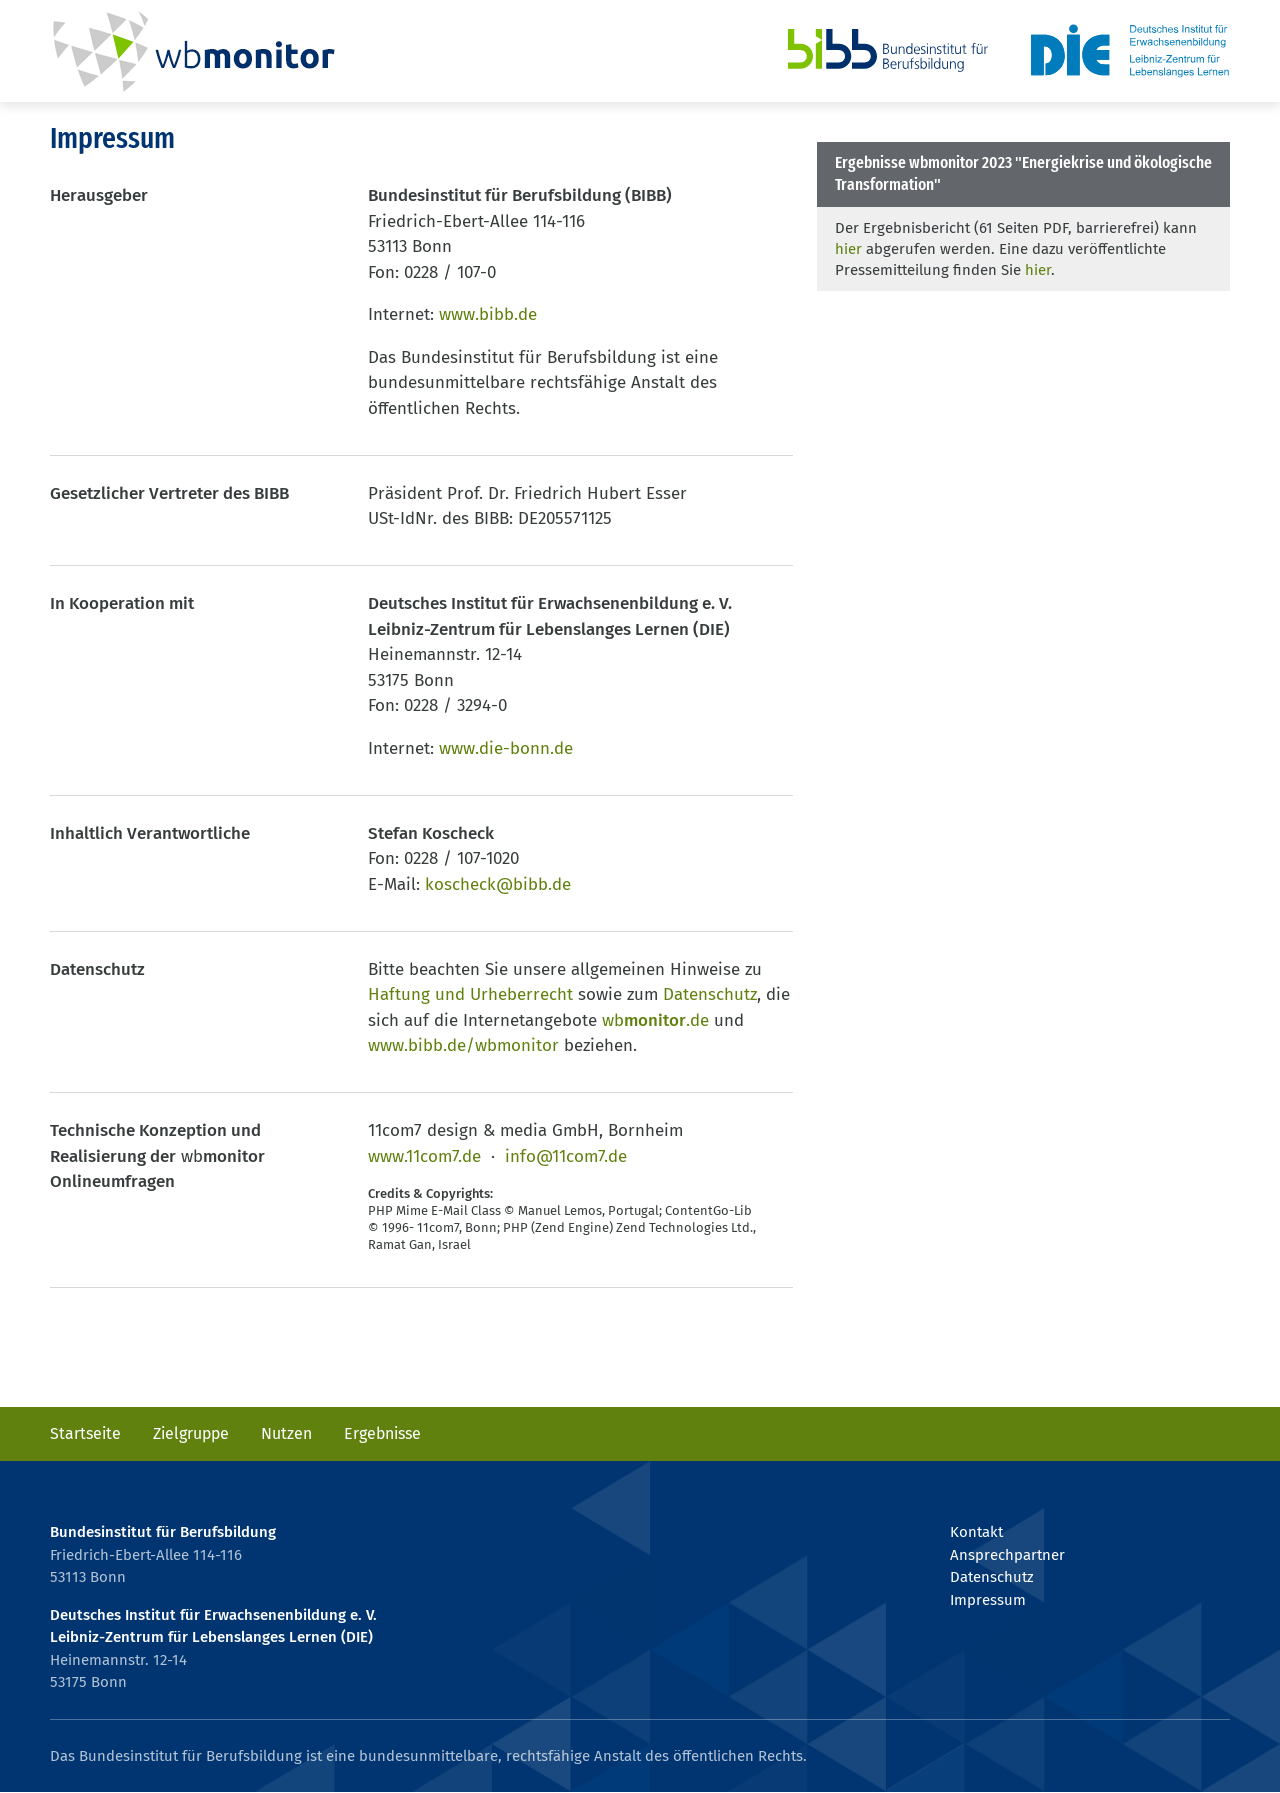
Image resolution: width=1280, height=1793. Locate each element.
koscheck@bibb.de (498, 884)
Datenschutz (710, 994)
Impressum (988, 1600)
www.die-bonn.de (506, 748)
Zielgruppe (191, 1433)
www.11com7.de (424, 1156)
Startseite (85, 1433)
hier (848, 249)
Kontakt (976, 1532)
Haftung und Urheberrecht (470, 994)
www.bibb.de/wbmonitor (463, 1045)
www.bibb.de (488, 314)
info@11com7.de (566, 1156)
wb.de (655, 1020)
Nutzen (286, 1433)
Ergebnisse (382, 1433)
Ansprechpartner (1007, 1555)
